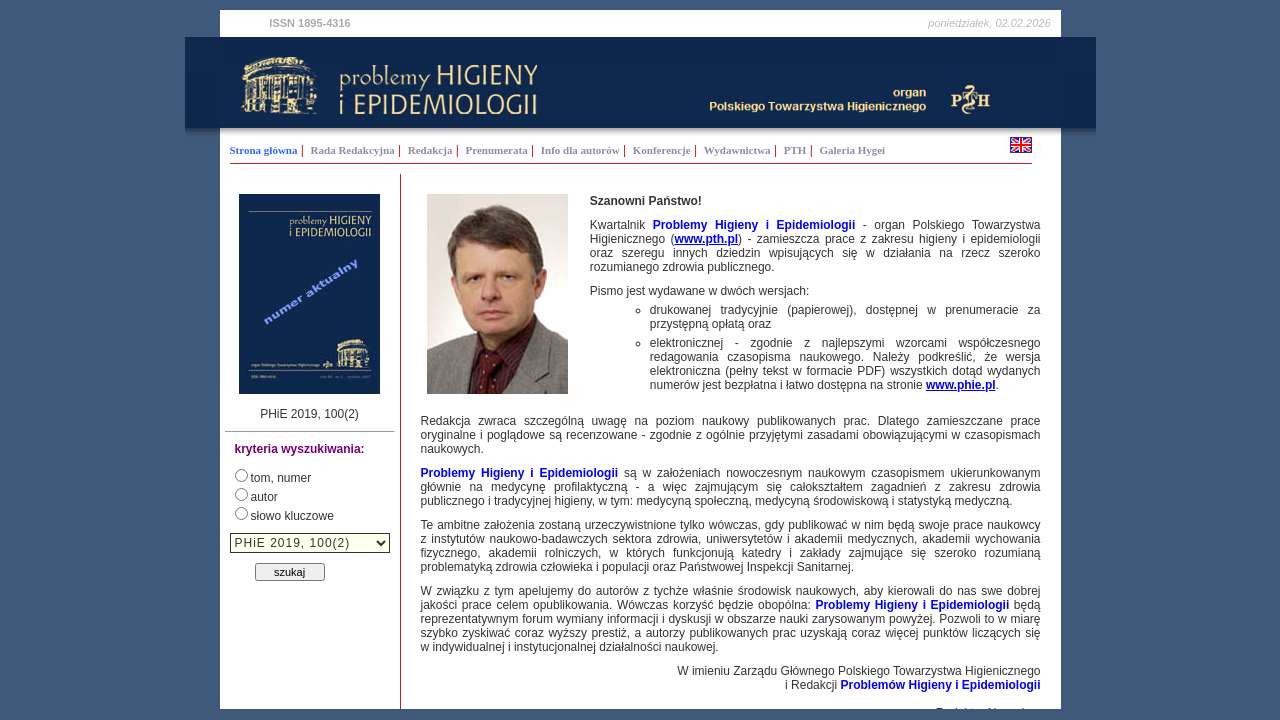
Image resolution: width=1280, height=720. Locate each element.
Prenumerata (497, 150)
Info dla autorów (580, 150)
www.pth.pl (707, 239)
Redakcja (430, 150)
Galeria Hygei (853, 150)
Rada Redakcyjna (353, 150)
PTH (795, 150)
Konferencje (662, 150)
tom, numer (281, 478)
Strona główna (264, 150)
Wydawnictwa (737, 150)
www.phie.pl (961, 385)
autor (264, 497)
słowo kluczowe (292, 516)
